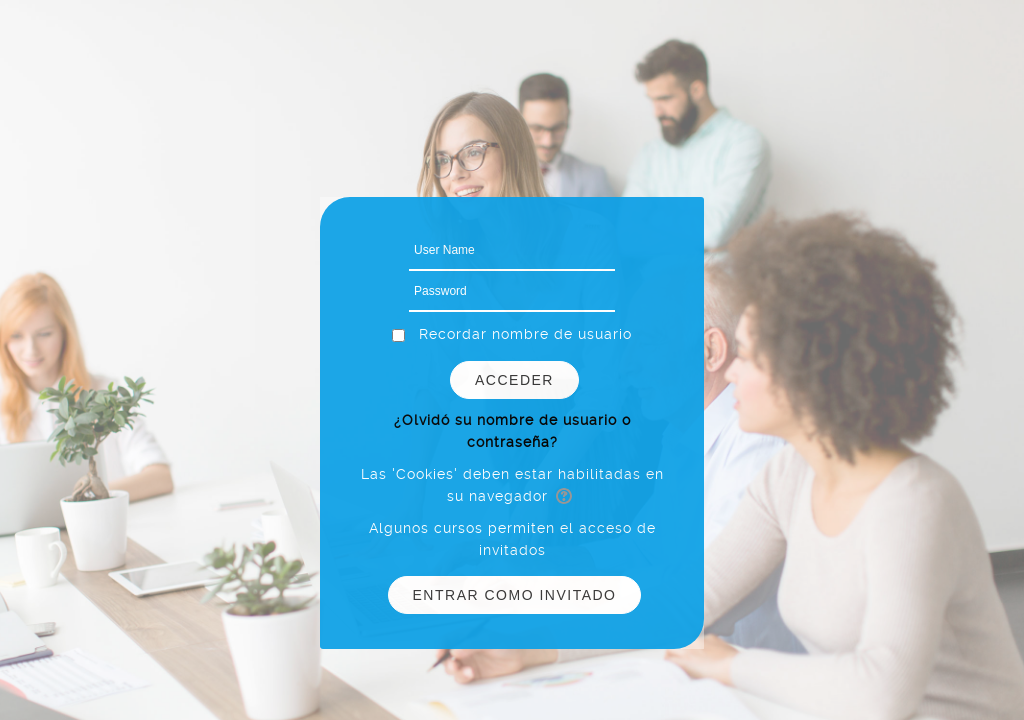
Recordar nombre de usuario (525, 334)
